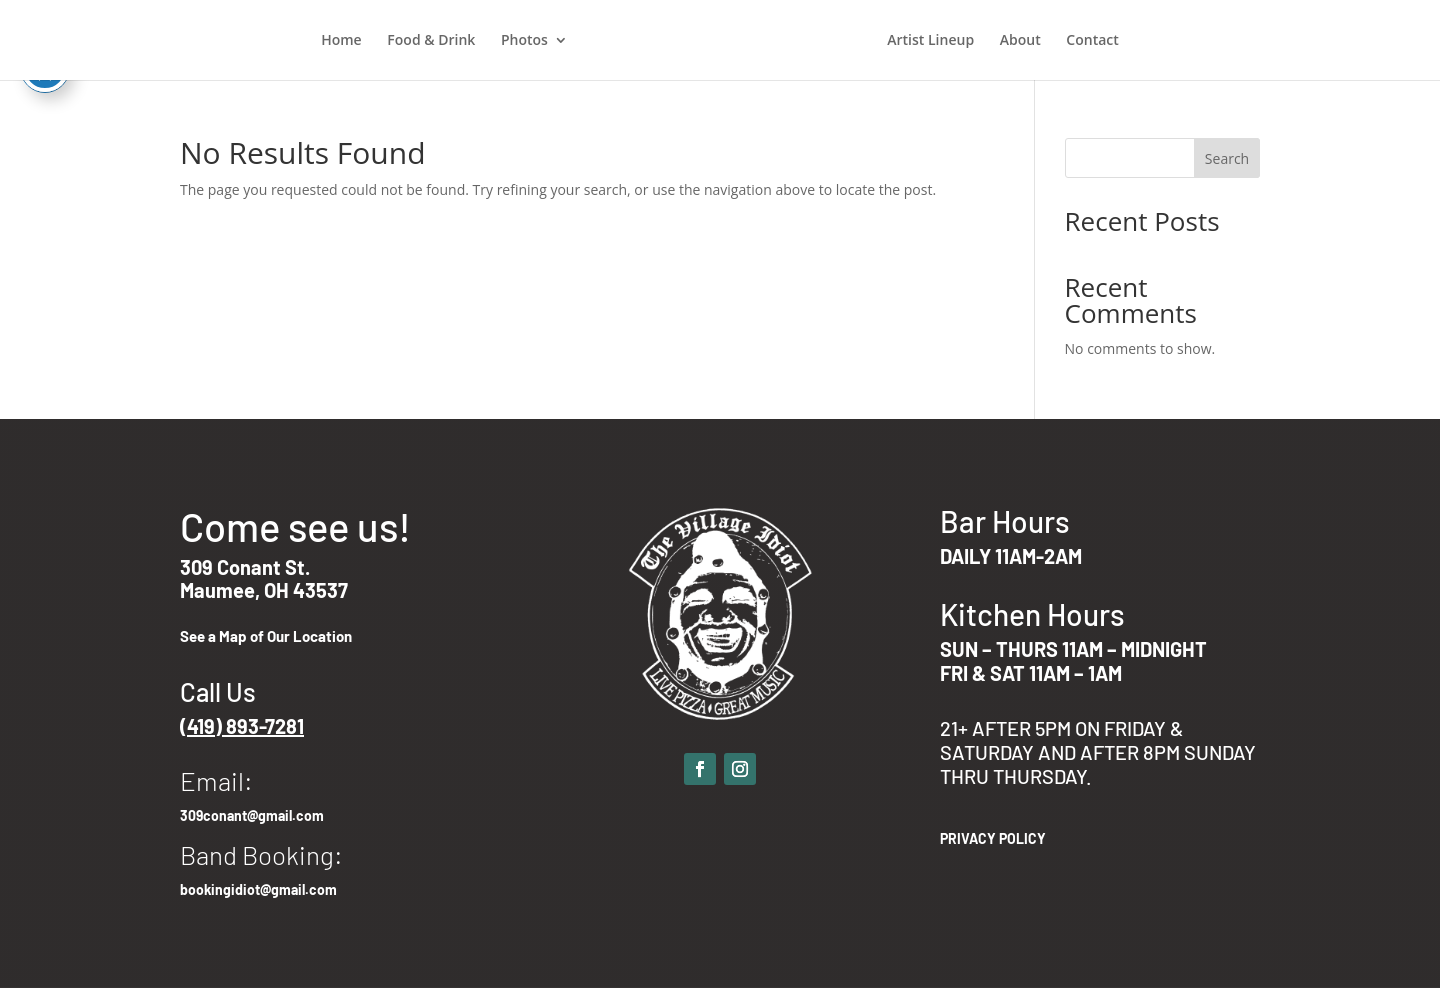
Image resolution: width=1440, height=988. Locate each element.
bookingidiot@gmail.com (258, 889)
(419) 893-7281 (242, 726)
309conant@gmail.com (252, 815)
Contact (1092, 41)
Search (1227, 158)
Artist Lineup (930, 41)
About (1020, 41)
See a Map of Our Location (266, 636)
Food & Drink (431, 41)
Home (341, 41)
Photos (524, 41)
